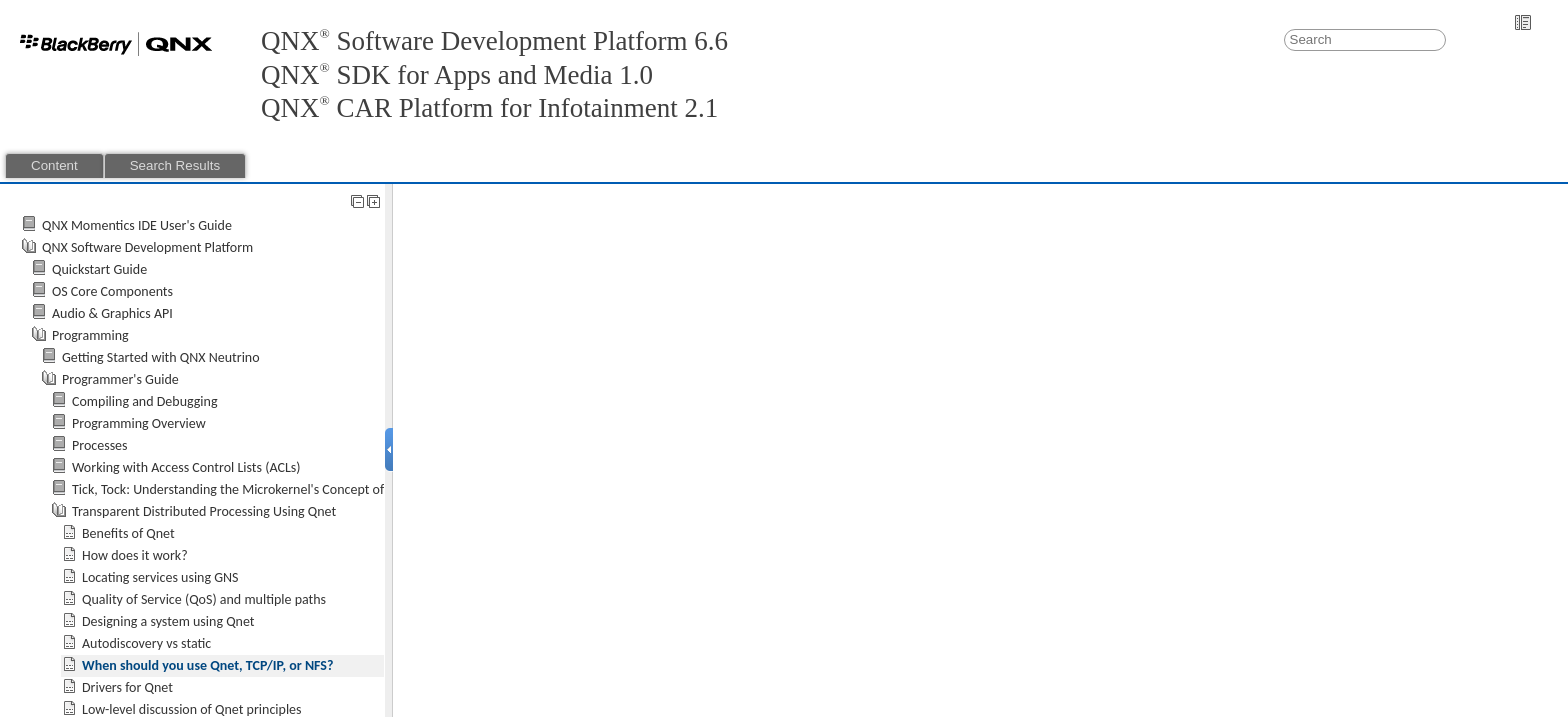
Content (54, 165)
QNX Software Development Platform (147, 247)
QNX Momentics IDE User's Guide (137, 225)
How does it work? (135, 555)
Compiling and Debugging (144, 401)
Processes (100, 445)
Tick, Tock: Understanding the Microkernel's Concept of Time (244, 489)
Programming (90, 335)
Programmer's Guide (120, 379)
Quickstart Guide (99, 269)
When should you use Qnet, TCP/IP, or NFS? (207, 665)
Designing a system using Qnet (168, 621)
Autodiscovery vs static (146, 643)
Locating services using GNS (160, 577)
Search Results (175, 165)
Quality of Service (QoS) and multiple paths (204, 599)
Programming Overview (139, 423)
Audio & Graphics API (112, 313)
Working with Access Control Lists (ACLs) (186, 467)
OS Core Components (112, 291)
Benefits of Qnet (128, 533)
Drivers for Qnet (127, 687)
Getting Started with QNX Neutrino (161, 357)
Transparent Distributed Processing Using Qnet (204, 511)
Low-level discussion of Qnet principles (192, 709)
